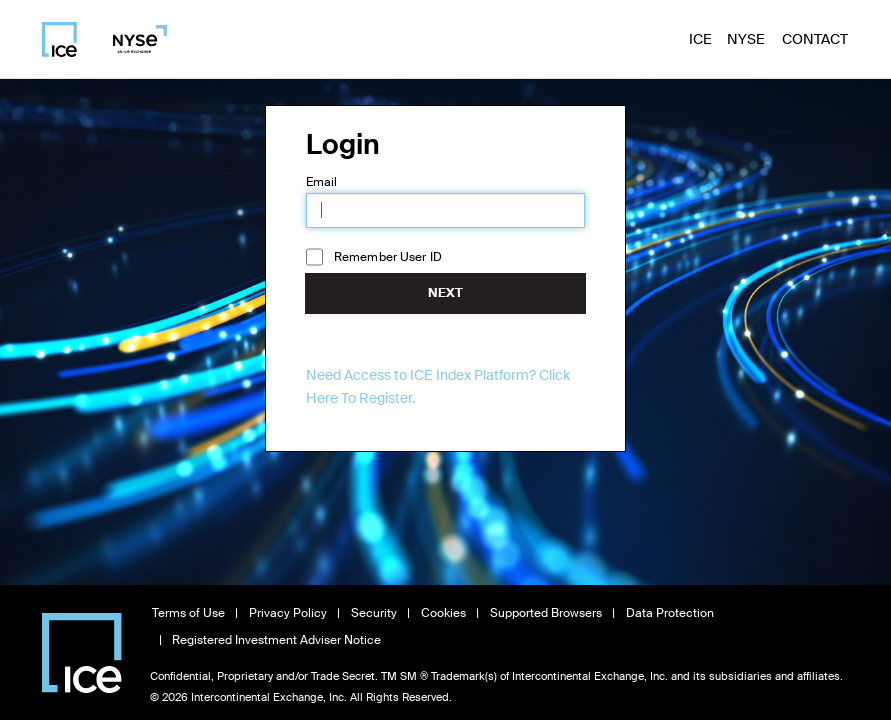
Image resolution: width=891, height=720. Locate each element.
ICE (700, 39)
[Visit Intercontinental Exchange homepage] (82, 653)
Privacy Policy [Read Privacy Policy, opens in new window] (288, 613)
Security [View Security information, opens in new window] (374, 613)
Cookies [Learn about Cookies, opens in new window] (443, 613)
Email (322, 182)
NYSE (746, 39)
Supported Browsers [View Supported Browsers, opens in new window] (546, 613)
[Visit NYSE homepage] (132, 39)
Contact (815, 39)
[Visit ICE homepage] (59, 39)
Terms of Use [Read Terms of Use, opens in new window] (188, 613)
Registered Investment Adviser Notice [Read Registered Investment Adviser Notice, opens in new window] (276, 640)
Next (445, 293)
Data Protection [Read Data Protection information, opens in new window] (670, 613)
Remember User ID (388, 257)
